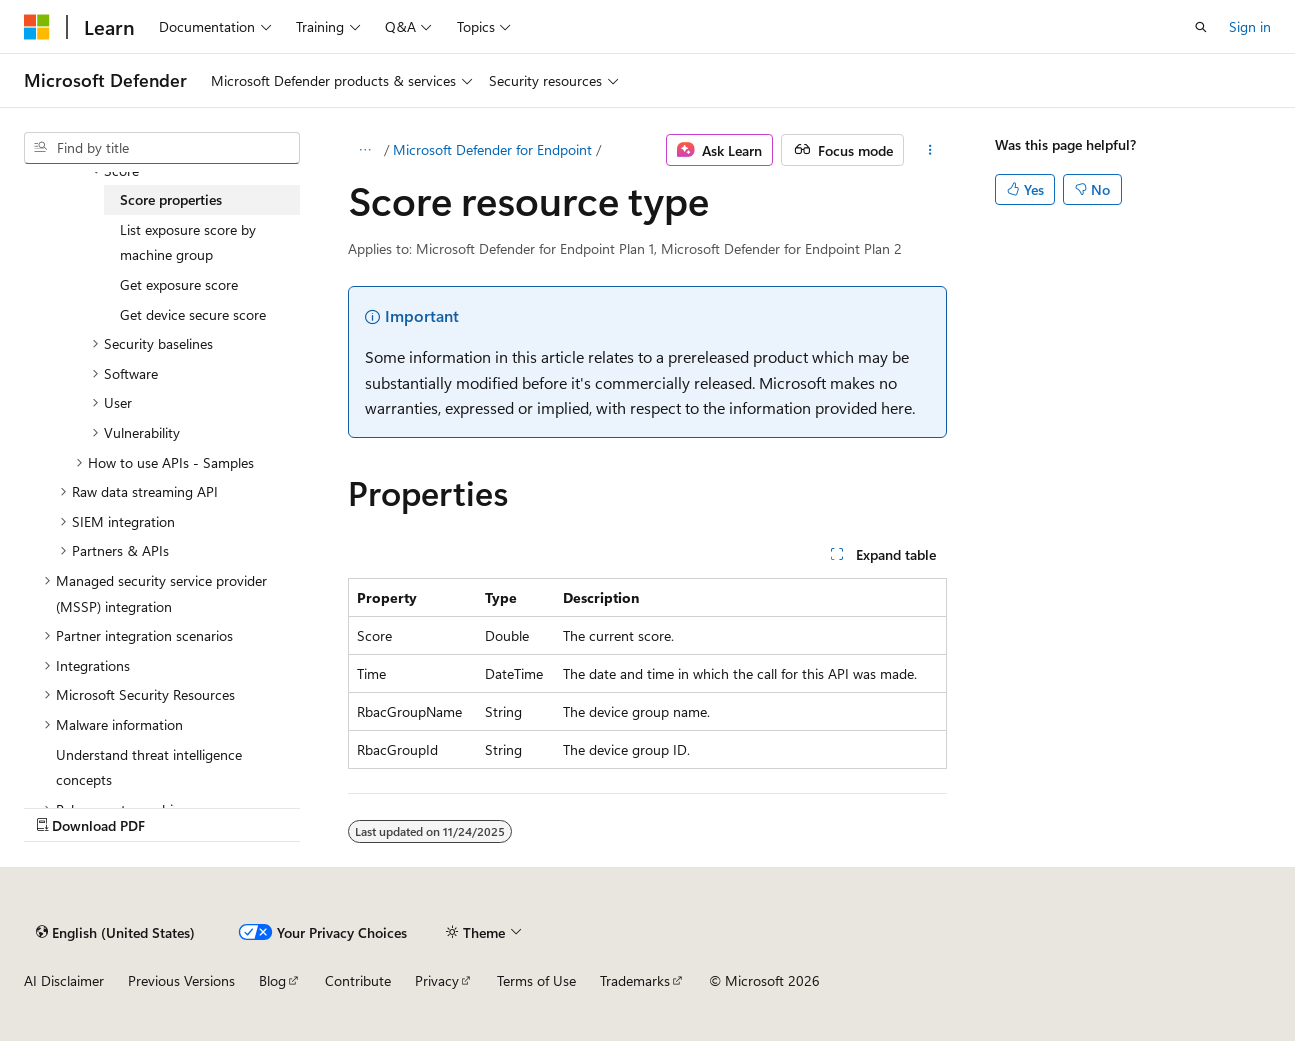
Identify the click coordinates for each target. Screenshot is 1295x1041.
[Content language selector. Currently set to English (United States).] (115, 932)
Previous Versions (181, 980)
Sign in (1250, 26)
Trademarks (635, 980)
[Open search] (1201, 27)
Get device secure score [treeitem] (193, 314)
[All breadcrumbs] (365, 150)
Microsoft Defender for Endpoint (492, 149)
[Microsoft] (37, 27)
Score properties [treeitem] (171, 199)
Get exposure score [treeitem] (179, 284)
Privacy (437, 980)
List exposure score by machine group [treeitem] (188, 242)
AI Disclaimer (64, 980)
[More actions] (929, 150)
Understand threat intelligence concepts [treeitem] (149, 767)
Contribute (358, 980)
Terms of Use (536, 980)
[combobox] (162, 148)
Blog (272, 980)
